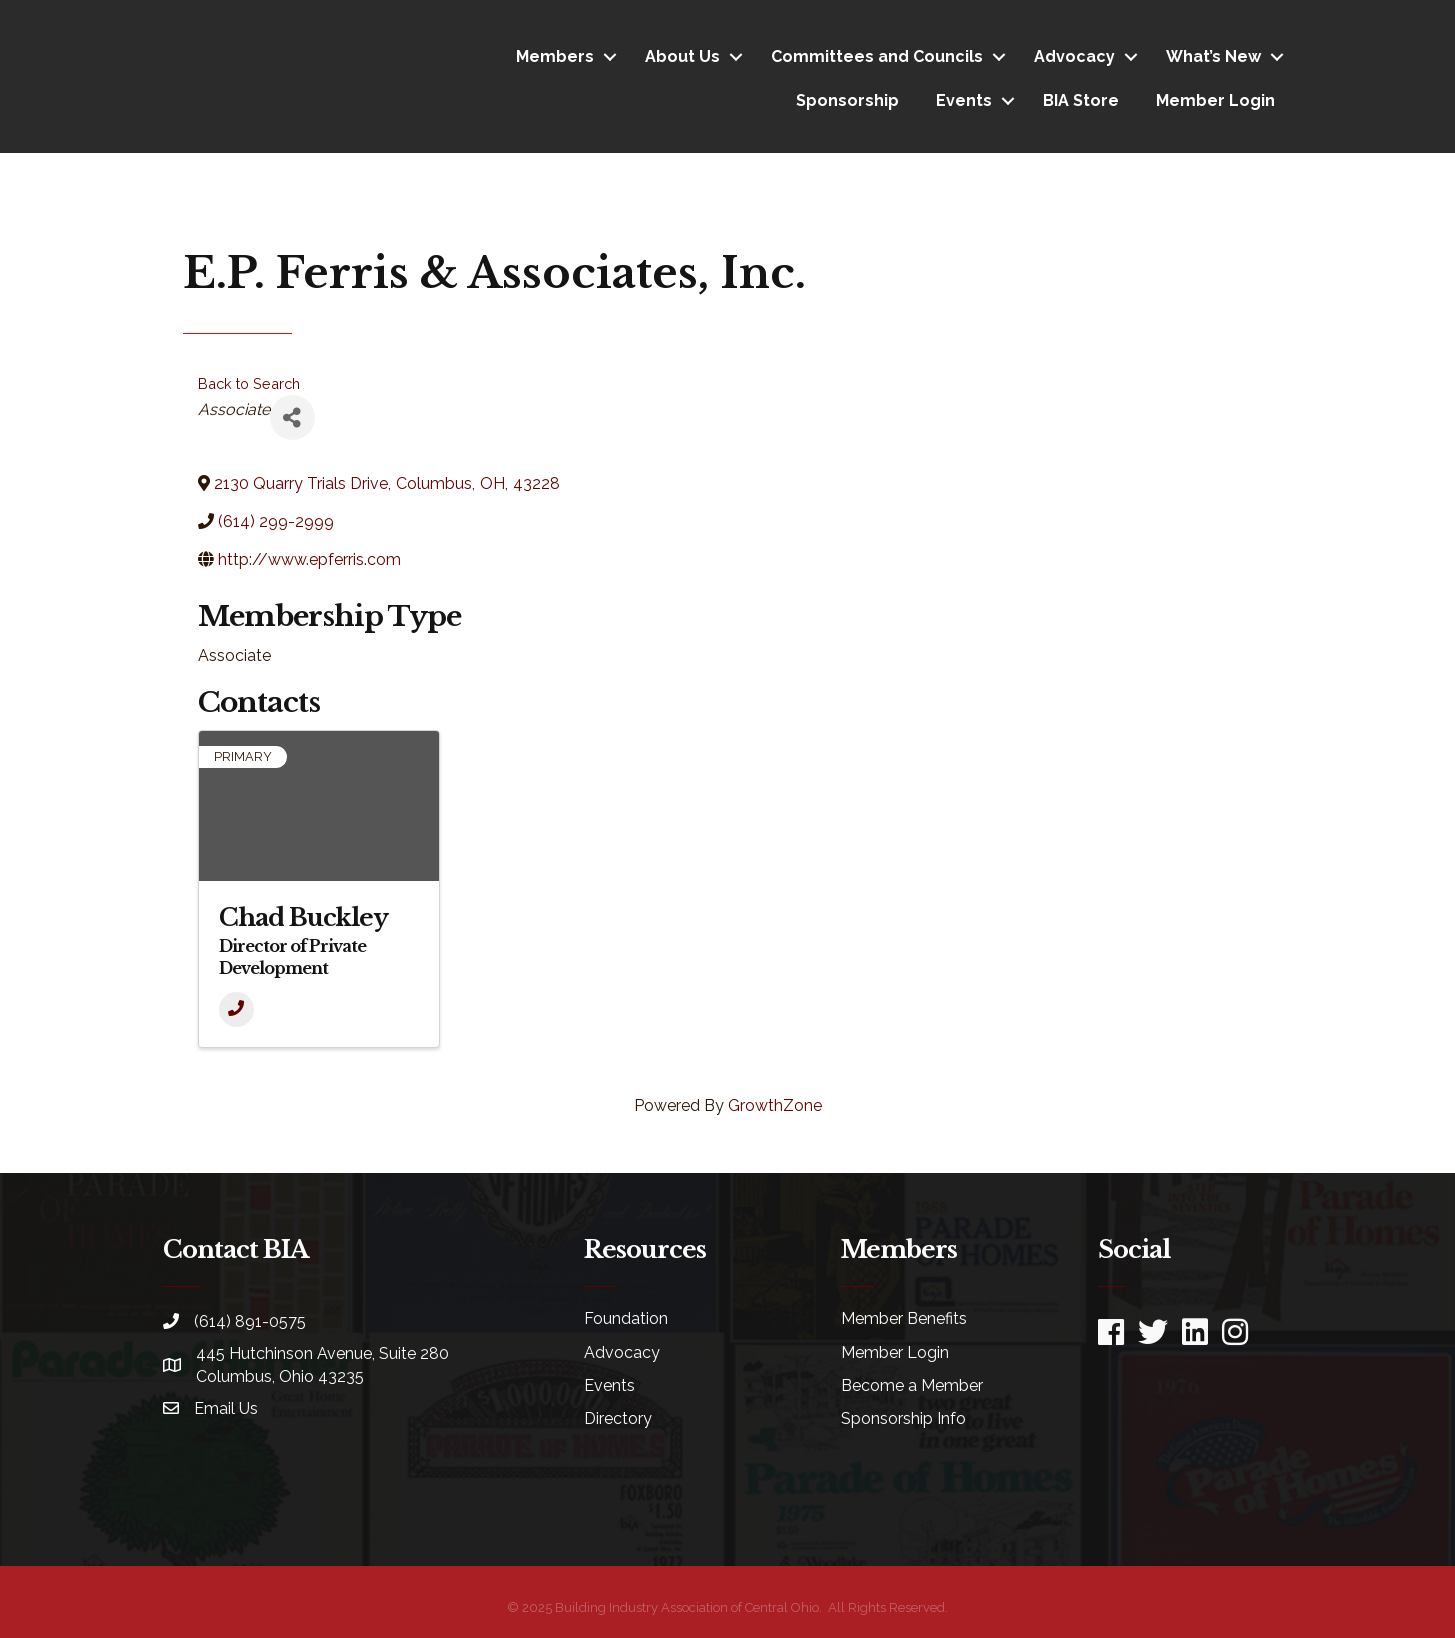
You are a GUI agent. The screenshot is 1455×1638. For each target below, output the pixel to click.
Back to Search (249, 383)
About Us (682, 56)
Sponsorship (847, 100)
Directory (618, 1418)
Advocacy (1074, 56)
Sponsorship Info (903, 1418)
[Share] (292, 417)
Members (555, 56)
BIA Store (1081, 100)
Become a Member (912, 1385)
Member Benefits (904, 1318)
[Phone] (236, 1009)
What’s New (1213, 56)
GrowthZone (775, 1105)
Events (964, 100)
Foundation (626, 1318)
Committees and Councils (877, 56)
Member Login (1215, 100)
